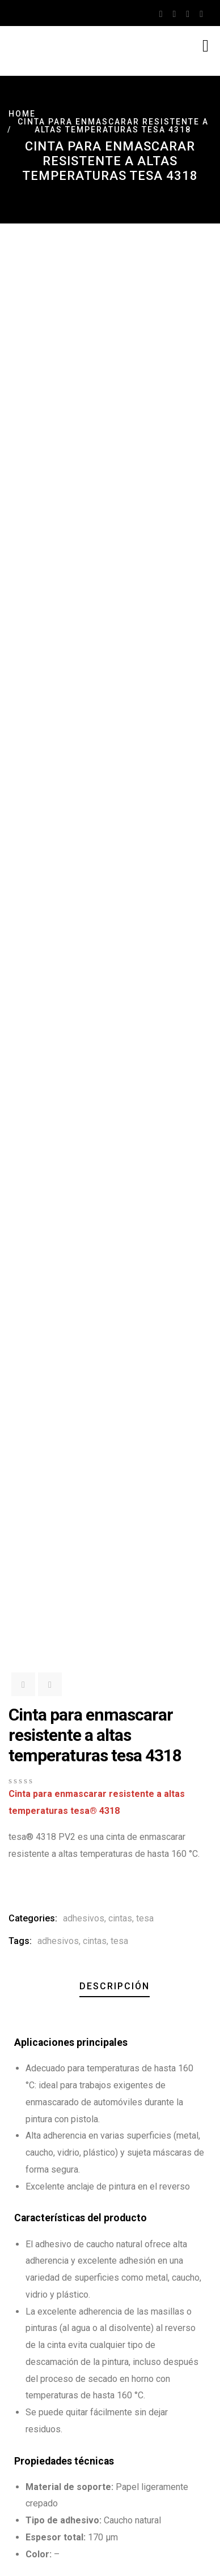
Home (22, 113)
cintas (120, 736)
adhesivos (83, 736)
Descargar (41, 1883)
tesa (145, 736)
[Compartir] (27, 2554)
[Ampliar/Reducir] (4, 2554)
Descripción (114, 803)
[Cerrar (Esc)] (38, 2554)
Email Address (38, 2372)
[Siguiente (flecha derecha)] (15, 2571)
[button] (16, 1472)
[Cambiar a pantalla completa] (15, 2554)
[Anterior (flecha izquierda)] (4, 2571)
